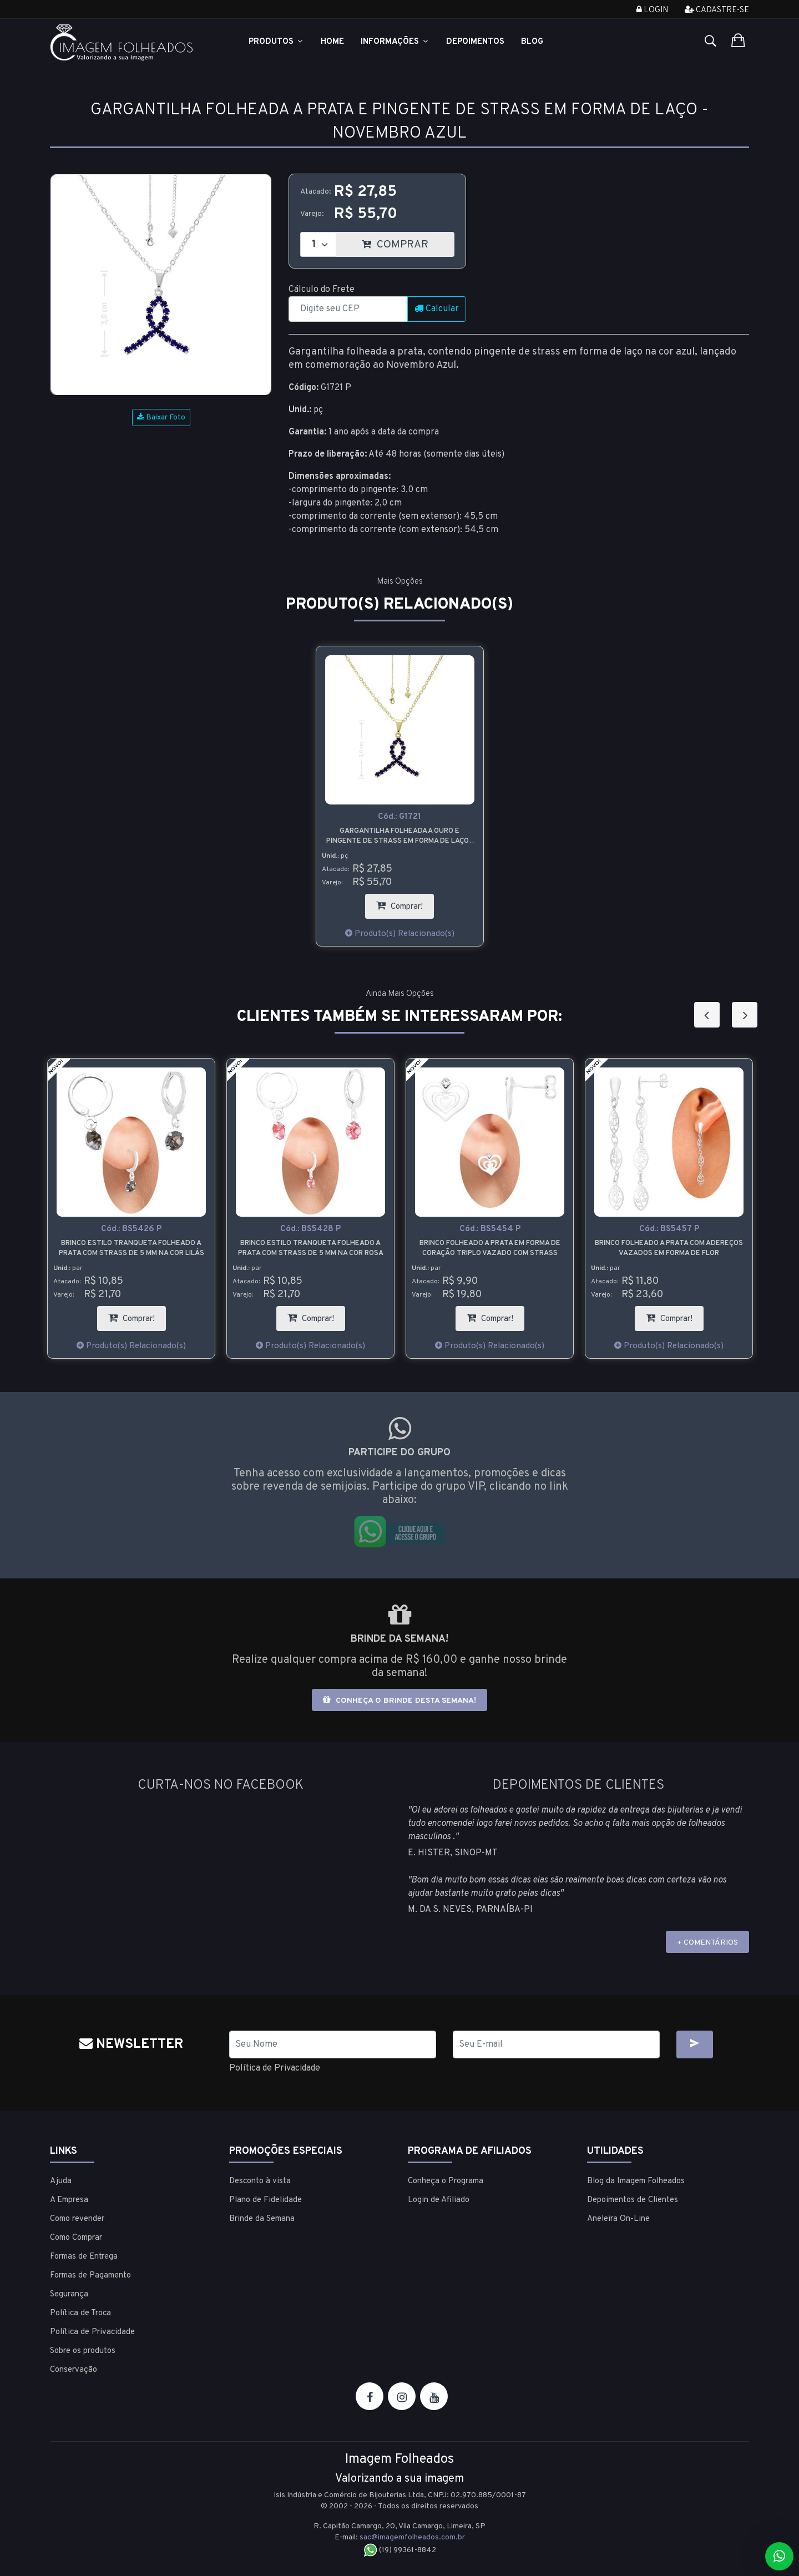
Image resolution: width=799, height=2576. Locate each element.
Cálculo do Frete (322, 289)
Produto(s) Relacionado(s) (399, 933)
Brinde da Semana (262, 2219)
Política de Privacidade (274, 2068)
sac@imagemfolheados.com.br (412, 2537)
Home (332, 42)
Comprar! (405, 903)
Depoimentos (475, 42)
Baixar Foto (161, 417)
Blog (532, 42)
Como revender (77, 2219)
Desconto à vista (260, 2181)
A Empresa (69, 2200)
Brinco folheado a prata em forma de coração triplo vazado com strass (489, 1248)
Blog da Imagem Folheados (636, 2181)
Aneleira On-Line (618, 2219)
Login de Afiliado (438, 2200)
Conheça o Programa (445, 2181)
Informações (395, 42)
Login (652, 10)
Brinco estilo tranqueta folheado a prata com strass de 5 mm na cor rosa (310, 1248)
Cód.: (399, 817)
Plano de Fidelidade (265, 2200)
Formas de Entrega (84, 2256)
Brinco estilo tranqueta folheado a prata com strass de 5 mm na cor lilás (131, 1248)
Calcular (436, 309)
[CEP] (348, 309)
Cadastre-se (717, 10)
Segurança (69, 2294)
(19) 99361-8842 (399, 2550)
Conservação (73, 2370)
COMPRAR (408, 241)
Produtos (276, 42)
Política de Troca (80, 2313)
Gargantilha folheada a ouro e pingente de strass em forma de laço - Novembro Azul (399, 836)
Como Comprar (76, 2238)
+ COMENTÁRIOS (707, 1942)
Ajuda (61, 2181)
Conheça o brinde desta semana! (399, 1700)
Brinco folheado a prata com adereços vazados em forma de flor (669, 1248)
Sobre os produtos (82, 2351)
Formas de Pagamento (90, 2275)
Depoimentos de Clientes (632, 2200)
